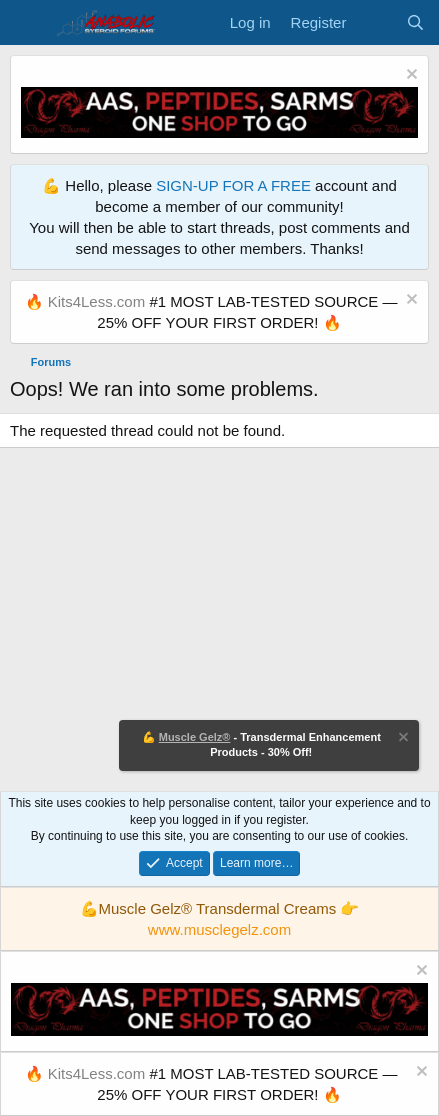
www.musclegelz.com (219, 929)
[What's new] (375, 22)
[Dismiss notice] (409, 76)
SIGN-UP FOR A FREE (233, 185)
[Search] (415, 22)
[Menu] (27, 23)
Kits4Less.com (97, 301)
